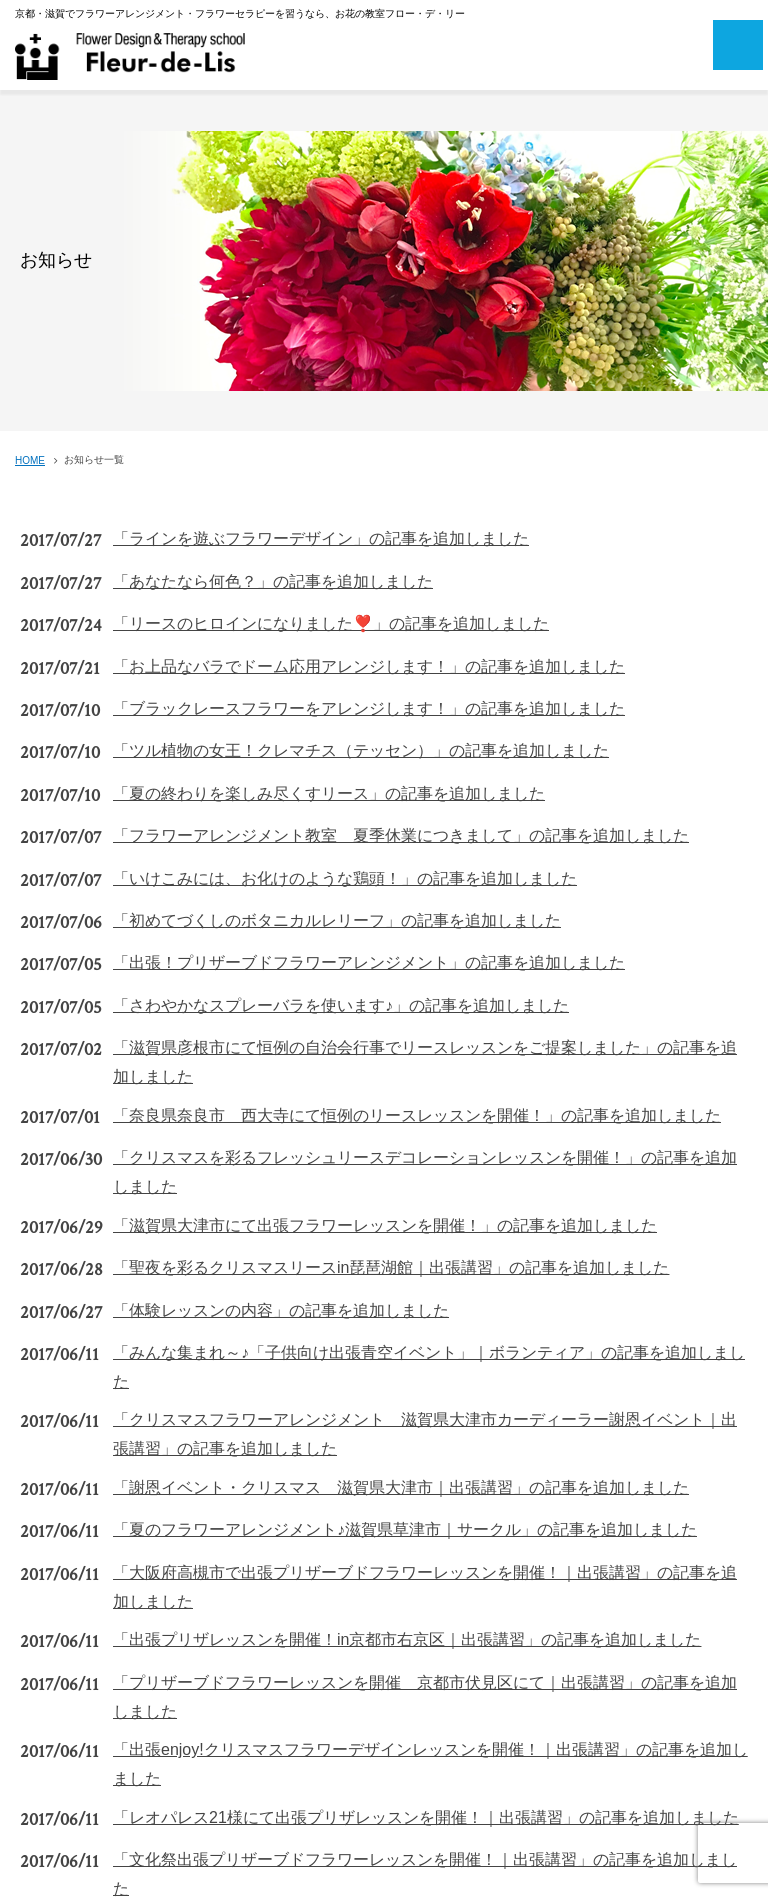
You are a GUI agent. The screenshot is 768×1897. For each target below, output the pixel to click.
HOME (30, 460)
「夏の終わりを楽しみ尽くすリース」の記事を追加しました (329, 793)
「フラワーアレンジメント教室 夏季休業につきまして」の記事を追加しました (401, 835)
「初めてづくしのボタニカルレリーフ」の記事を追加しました (337, 920)
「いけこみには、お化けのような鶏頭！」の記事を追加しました (345, 878)
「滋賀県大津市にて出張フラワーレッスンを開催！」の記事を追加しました (385, 1225)
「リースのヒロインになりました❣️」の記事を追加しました (331, 623)
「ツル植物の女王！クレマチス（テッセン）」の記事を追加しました (361, 750)
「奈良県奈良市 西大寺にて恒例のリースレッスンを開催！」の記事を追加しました (417, 1115)
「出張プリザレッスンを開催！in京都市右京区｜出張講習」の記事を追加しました (407, 1639)
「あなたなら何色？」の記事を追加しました (273, 581)
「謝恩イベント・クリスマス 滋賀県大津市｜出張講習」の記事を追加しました (401, 1487)
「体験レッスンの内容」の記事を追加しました (281, 1310)
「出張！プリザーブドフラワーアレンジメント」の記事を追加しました (369, 962)
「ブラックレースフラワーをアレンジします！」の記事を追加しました (369, 708)
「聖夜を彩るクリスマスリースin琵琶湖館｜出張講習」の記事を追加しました (391, 1267)
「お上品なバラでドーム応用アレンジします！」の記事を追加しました (369, 666)
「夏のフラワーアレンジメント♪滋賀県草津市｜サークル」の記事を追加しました (405, 1529)
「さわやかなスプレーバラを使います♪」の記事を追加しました (341, 1005)
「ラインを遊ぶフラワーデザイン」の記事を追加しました (321, 538)
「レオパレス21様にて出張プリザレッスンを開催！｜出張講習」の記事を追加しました (426, 1817)
